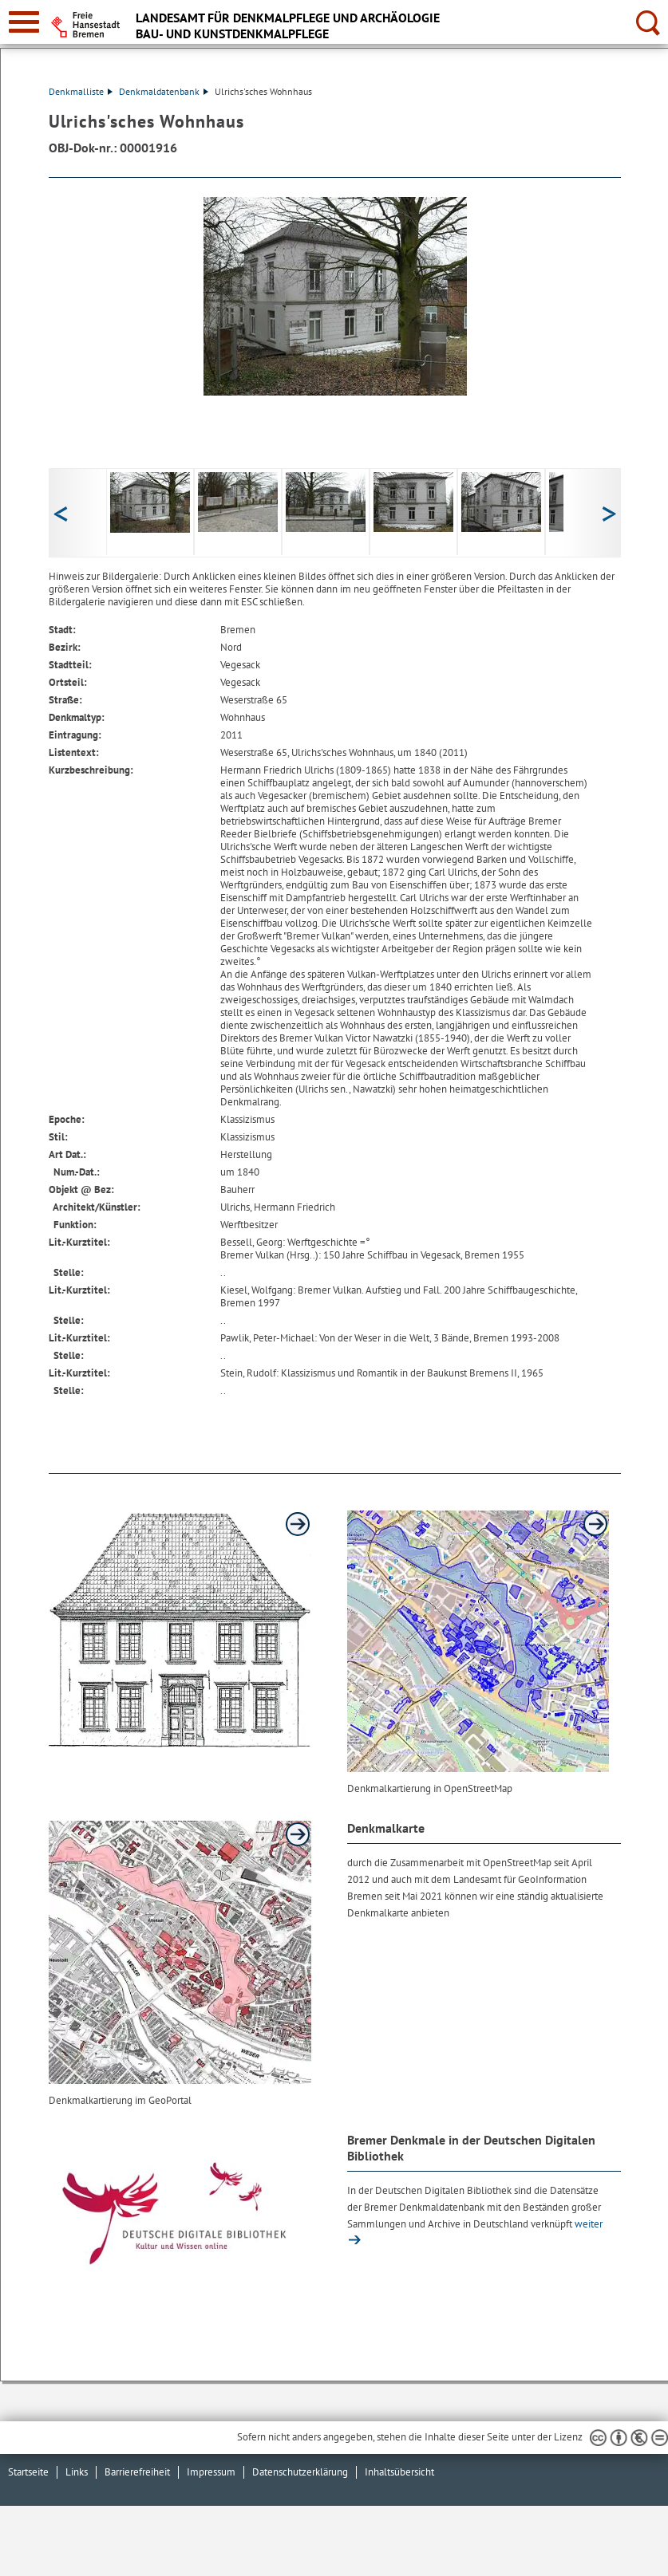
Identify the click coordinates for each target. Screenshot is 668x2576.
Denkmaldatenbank (163, 91)
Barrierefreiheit (137, 2472)
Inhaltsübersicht (399, 2472)
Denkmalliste (81, 91)
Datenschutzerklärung (300, 2472)
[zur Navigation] (24, 22)
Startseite (28, 2472)
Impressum (211, 2472)
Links (76, 2472)
